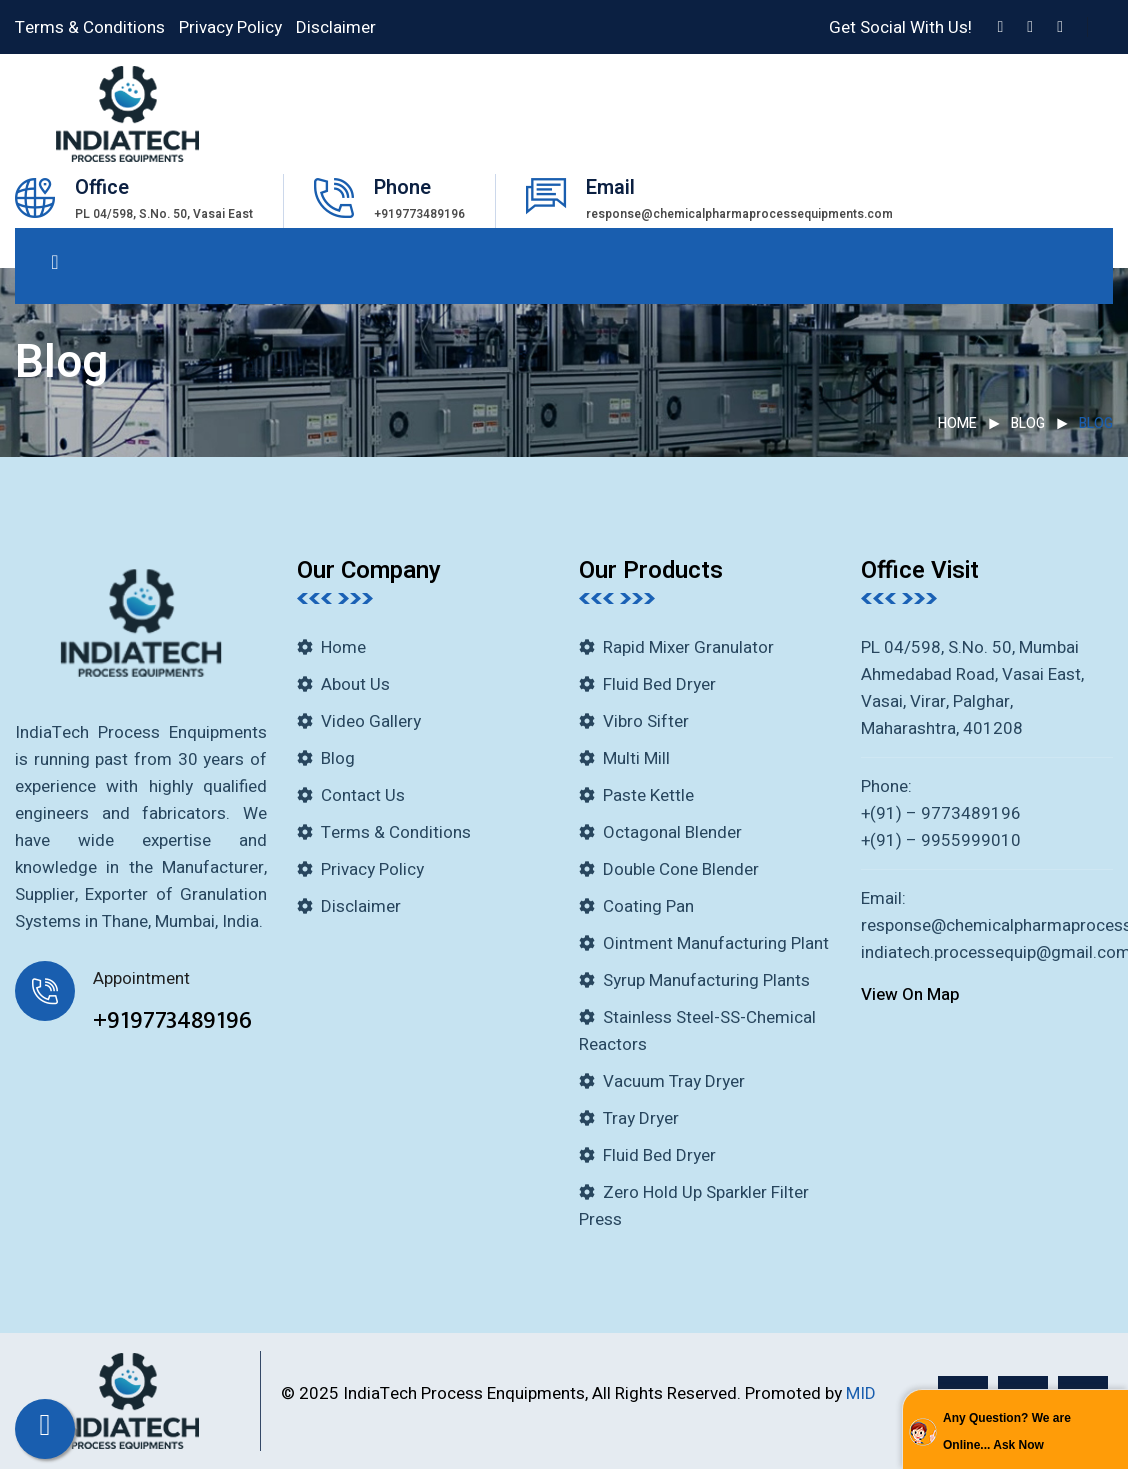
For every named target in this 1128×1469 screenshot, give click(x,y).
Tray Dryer (641, 1118)
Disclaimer (336, 27)
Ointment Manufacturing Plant (716, 943)
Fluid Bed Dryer (659, 684)
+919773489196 (419, 214)
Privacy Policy (230, 27)
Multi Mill (636, 758)
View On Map (910, 994)
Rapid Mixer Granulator (688, 647)
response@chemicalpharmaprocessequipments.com (739, 214)
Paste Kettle (648, 795)
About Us (355, 684)
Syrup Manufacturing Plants (706, 980)
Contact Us (363, 795)
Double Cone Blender (681, 869)
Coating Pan (648, 906)
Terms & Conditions (90, 27)
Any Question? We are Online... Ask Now (1007, 1431)
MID (861, 1393)
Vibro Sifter (646, 721)
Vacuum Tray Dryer (674, 1081)
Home (957, 423)
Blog (1028, 423)
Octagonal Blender (672, 832)
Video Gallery (371, 721)
